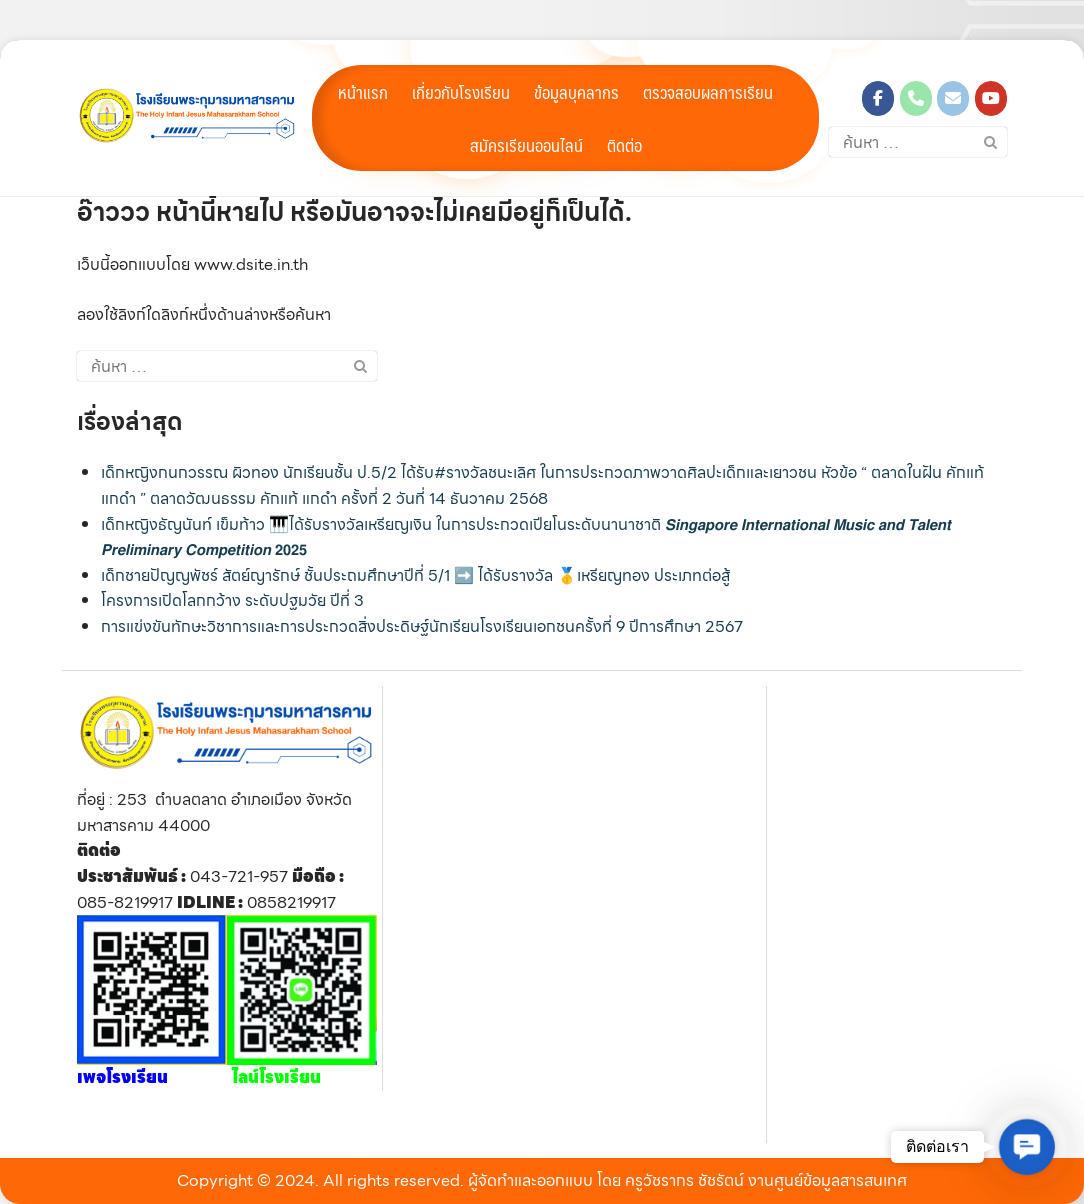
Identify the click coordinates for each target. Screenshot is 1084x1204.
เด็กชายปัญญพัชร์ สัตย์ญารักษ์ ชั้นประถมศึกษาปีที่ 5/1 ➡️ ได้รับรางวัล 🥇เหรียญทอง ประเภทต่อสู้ (415, 575)
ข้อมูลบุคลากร (576, 92)
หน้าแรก (363, 92)
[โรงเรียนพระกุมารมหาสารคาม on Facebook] (878, 98)
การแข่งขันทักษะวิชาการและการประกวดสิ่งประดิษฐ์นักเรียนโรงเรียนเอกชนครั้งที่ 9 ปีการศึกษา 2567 (422, 626)
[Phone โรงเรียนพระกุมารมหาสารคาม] (916, 98)
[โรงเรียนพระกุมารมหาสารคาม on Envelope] (953, 98)
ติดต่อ (624, 145)
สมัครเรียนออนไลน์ (526, 145)
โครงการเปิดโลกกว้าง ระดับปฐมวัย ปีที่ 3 (232, 600)
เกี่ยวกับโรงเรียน (461, 92)
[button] (1027, 1147)
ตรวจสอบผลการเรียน (708, 92)
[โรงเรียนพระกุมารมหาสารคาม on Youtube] (991, 98)
